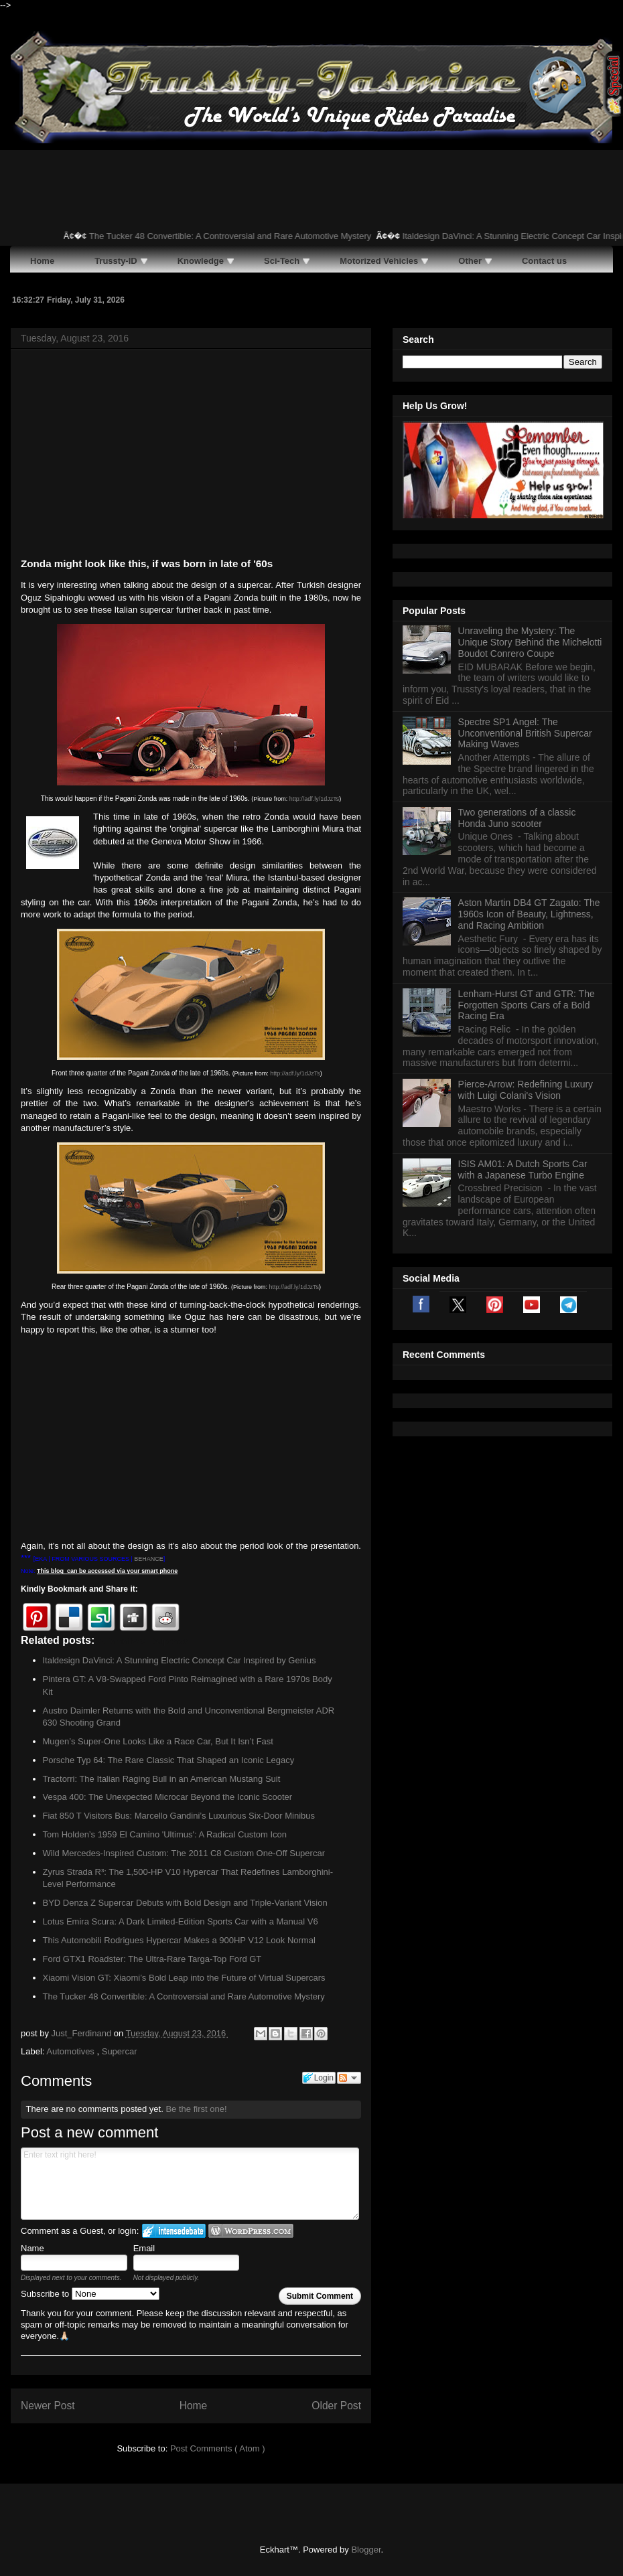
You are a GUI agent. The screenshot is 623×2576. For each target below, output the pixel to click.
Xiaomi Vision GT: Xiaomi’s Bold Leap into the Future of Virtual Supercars (184, 1978)
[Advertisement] (191, 456)
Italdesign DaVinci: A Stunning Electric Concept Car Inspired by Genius (179, 1660)
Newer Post (48, 2405)
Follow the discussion (349, 2078)
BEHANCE (148, 1559)
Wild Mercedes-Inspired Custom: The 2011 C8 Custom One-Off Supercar (184, 1853)
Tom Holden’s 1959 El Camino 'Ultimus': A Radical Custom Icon (165, 1834)
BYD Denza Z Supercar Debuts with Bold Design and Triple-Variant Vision (185, 1903)
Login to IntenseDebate (174, 2231)
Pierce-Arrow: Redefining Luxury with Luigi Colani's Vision (526, 1090)
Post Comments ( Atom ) (217, 2448)
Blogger (365, 2550)
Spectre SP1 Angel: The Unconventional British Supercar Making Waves (525, 733)
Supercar (119, 2051)
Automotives (71, 2051)
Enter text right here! (190, 2183)
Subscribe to (90, 2294)
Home (194, 2405)
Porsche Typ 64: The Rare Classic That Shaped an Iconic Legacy (169, 1760)
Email (144, 2248)
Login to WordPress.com (250, 2231)
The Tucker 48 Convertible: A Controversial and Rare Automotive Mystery (243, 236)
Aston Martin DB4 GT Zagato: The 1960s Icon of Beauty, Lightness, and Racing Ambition (529, 914)
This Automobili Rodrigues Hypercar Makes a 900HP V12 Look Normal (179, 1940)
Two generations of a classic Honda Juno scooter (517, 818)
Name (32, 2248)
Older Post (336, 2405)
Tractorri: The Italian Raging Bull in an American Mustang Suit (162, 1779)
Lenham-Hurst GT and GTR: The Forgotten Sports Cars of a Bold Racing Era (526, 1005)
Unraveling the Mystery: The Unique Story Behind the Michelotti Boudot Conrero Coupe (530, 642)
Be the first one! (195, 2109)
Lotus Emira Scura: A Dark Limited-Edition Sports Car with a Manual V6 (180, 1921)
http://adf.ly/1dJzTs (314, 798)
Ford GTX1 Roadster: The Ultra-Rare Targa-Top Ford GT (152, 1959)
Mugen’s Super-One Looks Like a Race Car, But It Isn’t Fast (158, 1741)
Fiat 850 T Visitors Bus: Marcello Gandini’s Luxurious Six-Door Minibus (179, 1816)
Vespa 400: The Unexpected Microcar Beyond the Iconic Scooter (168, 1797)
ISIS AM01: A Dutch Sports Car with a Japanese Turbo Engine (522, 1169)
